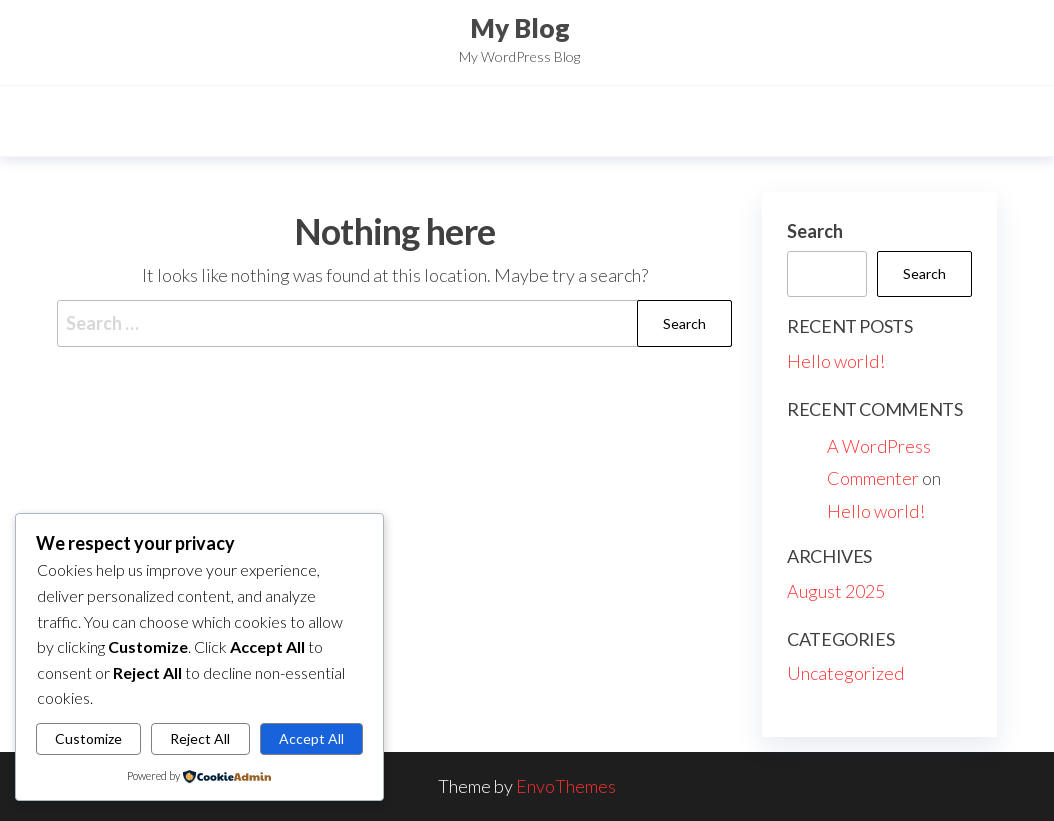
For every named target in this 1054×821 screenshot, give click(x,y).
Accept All (311, 738)
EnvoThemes (566, 786)
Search (815, 231)
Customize (88, 738)
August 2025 (836, 591)
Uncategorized (845, 673)
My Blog (520, 28)
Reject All (200, 738)
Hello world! (836, 361)
